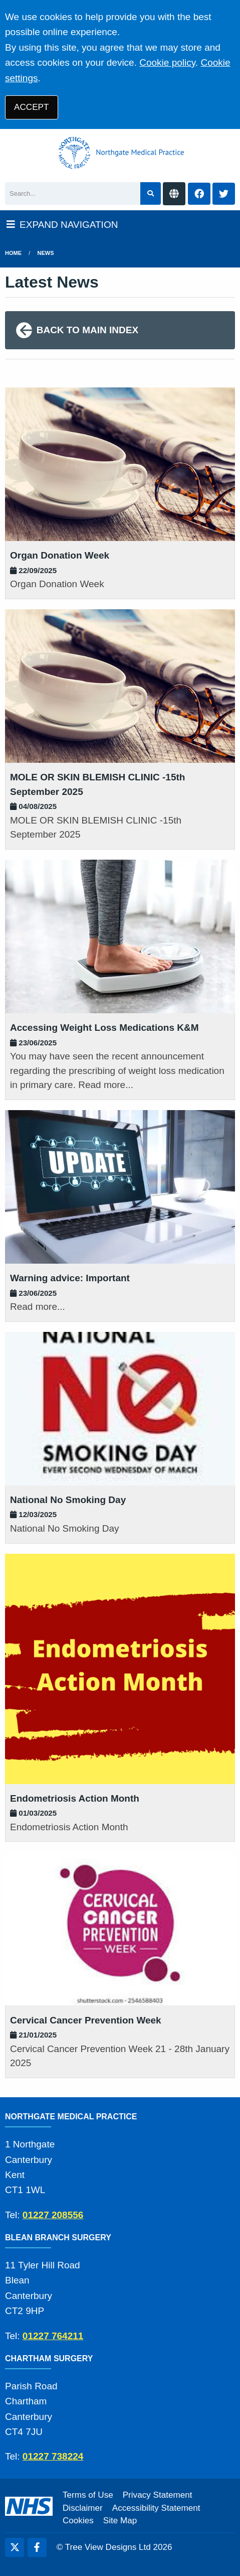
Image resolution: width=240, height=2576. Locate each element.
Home (13, 253)
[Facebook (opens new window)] (37, 2547)
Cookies (78, 2520)
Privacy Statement (157, 2495)
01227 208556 (53, 2215)
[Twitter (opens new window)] (14, 2547)
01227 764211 (53, 2336)
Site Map (120, 2520)
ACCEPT (31, 107)
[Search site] (150, 193)
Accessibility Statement (156, 2508)
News (46, 253)
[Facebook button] (199, 194)
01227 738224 (53, 2456)
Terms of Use (88, 2495)
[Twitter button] (223, 194)
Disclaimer (83, 2508)
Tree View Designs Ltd (108, 2547)
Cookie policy (167, 62)
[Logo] (120, 153)
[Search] (72, 193)
